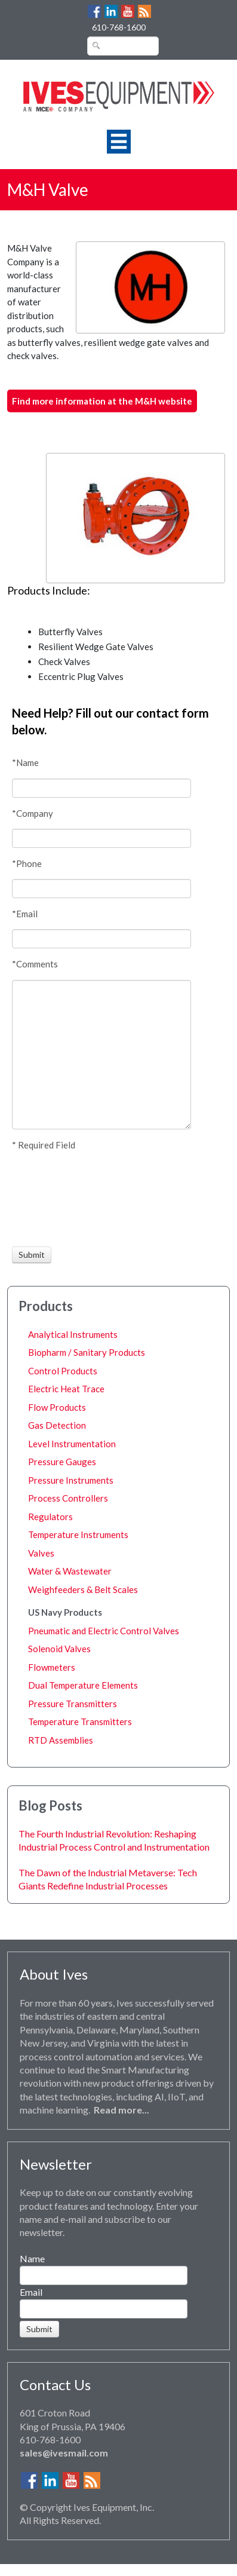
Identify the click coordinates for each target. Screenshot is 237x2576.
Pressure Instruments (70, 1480)
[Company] (101, 838)
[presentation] (56, 1199)
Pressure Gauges (62, 1461)
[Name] (101, 788)
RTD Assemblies (60, 1740)
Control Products (62, 1370)
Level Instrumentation (72, 1443)
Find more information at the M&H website (102, 401)
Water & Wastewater (70, 1571)
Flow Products (57, 1407)
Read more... (121, 2109)
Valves (41, 1553)
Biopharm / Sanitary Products (86, 1352)
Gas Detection (57, 1425)
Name (32, 2258)
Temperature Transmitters (80, 1721)
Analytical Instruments (73, 1334)
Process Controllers (68, 1498)
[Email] (101, 938)
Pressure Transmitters (72, 1703)
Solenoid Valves (59, 1648)
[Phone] (101, 888)
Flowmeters (51, 1667)
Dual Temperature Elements (83, 1685)
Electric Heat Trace (66, 1388)
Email (31, 2292)
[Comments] (101, 1054)
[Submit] (31, 1254)
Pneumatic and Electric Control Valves (103, 1630)
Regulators (50, 1516)
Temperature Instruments (78, 1534)
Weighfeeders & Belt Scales (83, 1589)
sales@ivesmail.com (64, 2452)
